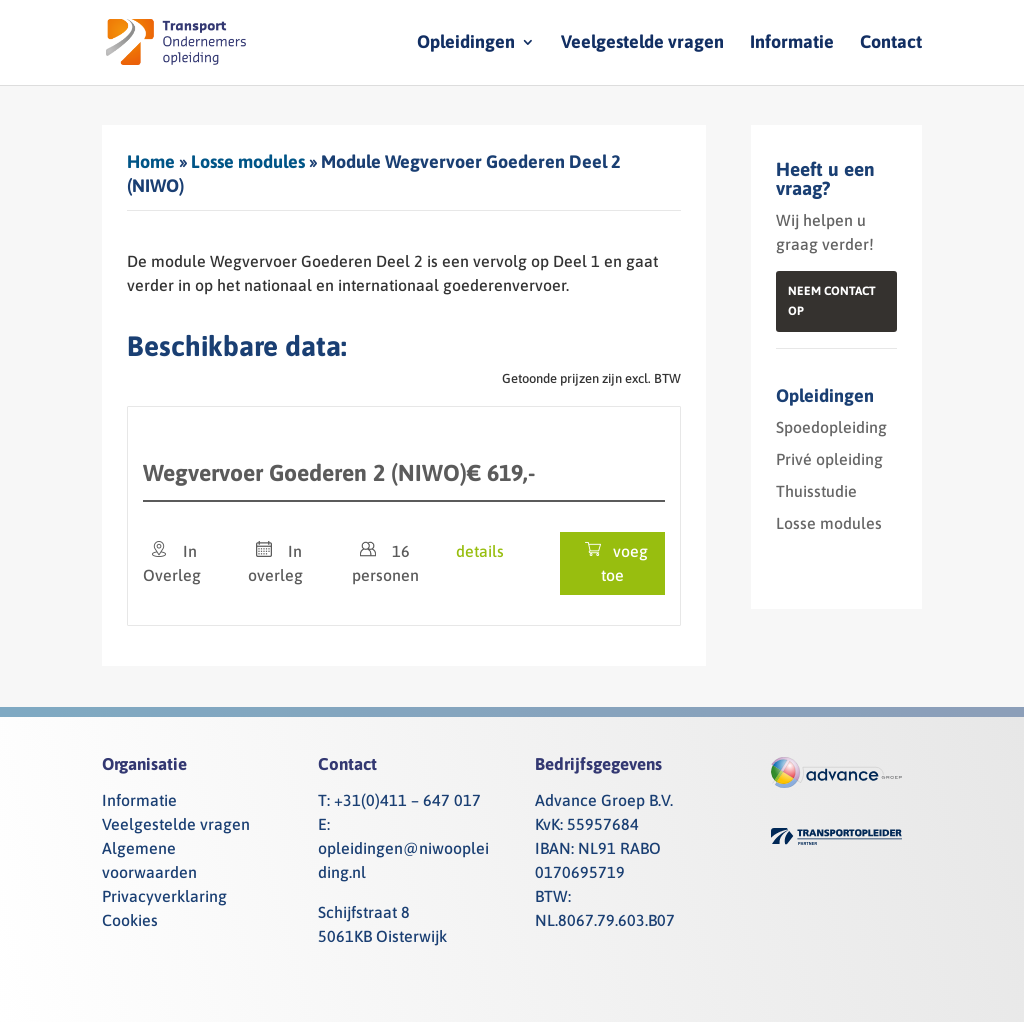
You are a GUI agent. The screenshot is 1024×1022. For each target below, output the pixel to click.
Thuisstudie (816, 491)
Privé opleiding (829, 459)
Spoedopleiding (831, 427)
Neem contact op (832, 301)
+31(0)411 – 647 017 (407, 800)
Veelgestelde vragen (642, 43)
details (480, 551)
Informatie (792, 43)
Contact (891, 43)
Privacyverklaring (164, 896)
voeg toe (612, 562)
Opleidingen (466, 43)
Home (151, 161)
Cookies (130, 920)
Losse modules (248, 161)
